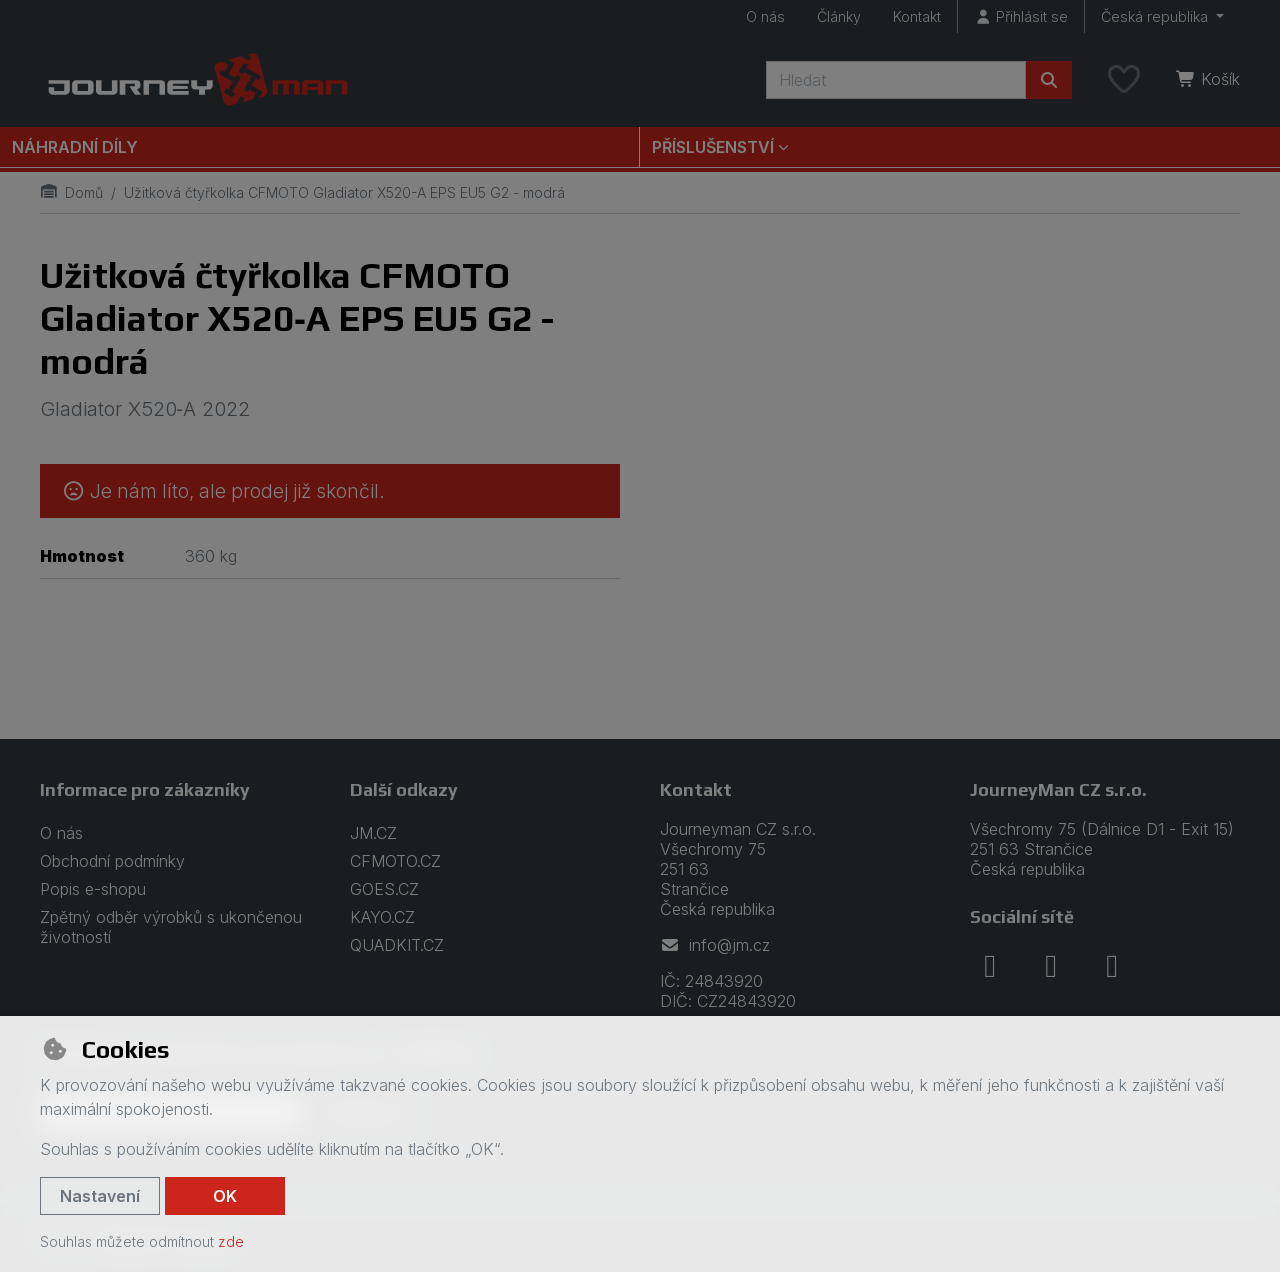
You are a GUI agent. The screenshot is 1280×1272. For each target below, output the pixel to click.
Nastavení (100, 1196)
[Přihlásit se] (1021, 16)
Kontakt (917, 16)
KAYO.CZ (382, 917)
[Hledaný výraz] (896, 80)
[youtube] (1112, 966)
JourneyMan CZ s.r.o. (1058, 789)
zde (231, 1241)
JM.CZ (373, 833)
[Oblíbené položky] (1124, 80)
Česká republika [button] (1156, 16)
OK (225, 1196)
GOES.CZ (384, 889)
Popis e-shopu (93, 889)
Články (839, 16)
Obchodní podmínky (112, 861)
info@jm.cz (715, 945)
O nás (765, 16)
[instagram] (1051, 966)
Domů (71, 192)
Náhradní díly (75, 147)
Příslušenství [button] (713, 147)
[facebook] (990, 966)
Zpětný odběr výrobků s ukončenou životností (171, 927)
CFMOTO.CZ (395, 861)
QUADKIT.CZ (397, 945)
